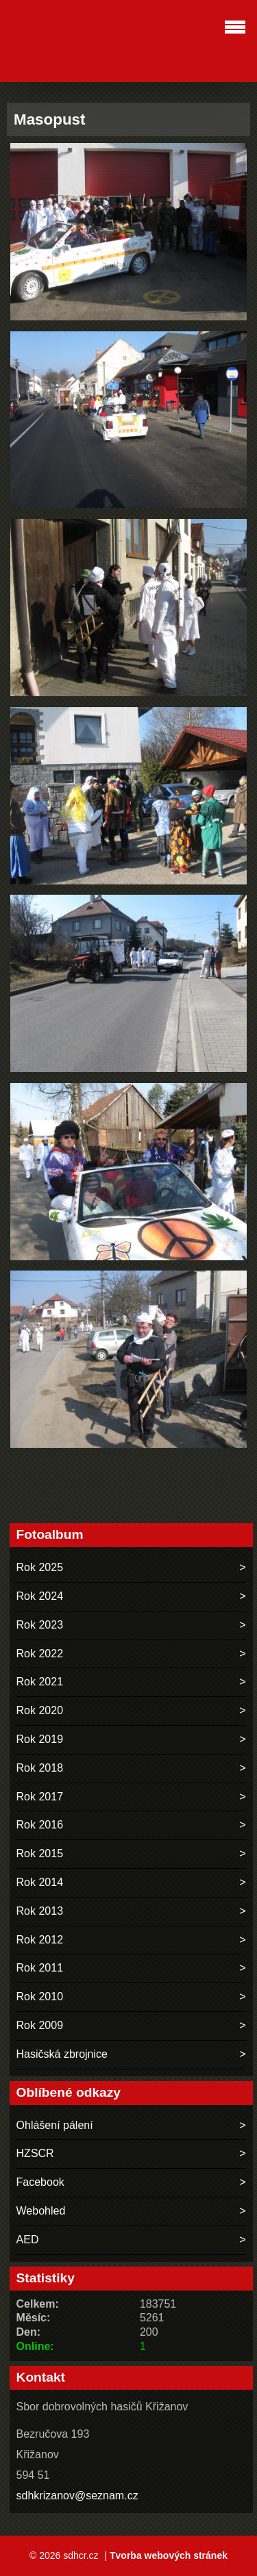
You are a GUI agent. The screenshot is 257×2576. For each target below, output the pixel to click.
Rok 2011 (40, 1968)
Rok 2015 (40, 1853)
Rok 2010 (40, 1996)
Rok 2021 (40, 1681)
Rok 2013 (40, 1911)
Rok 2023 (40, 1625)
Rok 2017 (40, 1796)
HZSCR (35, 2153)
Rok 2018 (40, 1768)
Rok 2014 (40, 1882)
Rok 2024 (40, 1596)
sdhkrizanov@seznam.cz (77, 2495)
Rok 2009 (40, 2025)
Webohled (41, 2211)
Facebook (40, 2182)
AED (27, 2239)
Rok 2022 (40, 1653)
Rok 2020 (40, 1710)
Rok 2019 (40, 1739)
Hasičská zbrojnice (62, 2054)
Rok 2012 (40, 1940)
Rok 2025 (40, 1567)
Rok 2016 (40, 1825)
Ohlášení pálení (54, 2125)
